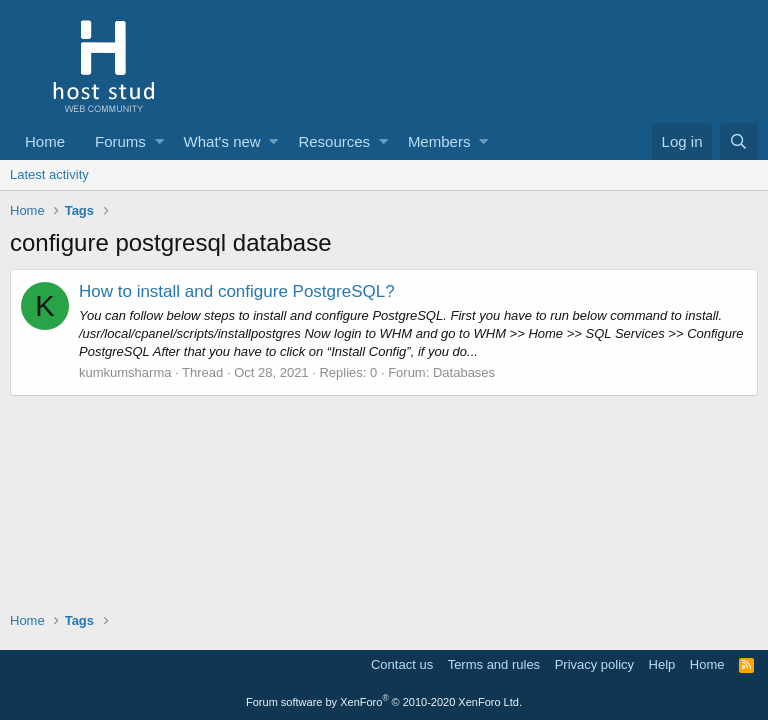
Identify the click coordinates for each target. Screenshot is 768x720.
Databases (464, 372)
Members (439, 141)
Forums (120, 141)
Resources (334, 141)
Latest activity (49, 174)
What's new (222, 141)
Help (662, 664)
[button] (159, 141)
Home (45, 141)
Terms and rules (494, 664)
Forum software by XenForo (384, 702)
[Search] (739, 141)
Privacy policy (594, 664)
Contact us (402, 664)
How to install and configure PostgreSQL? (237, 291)
